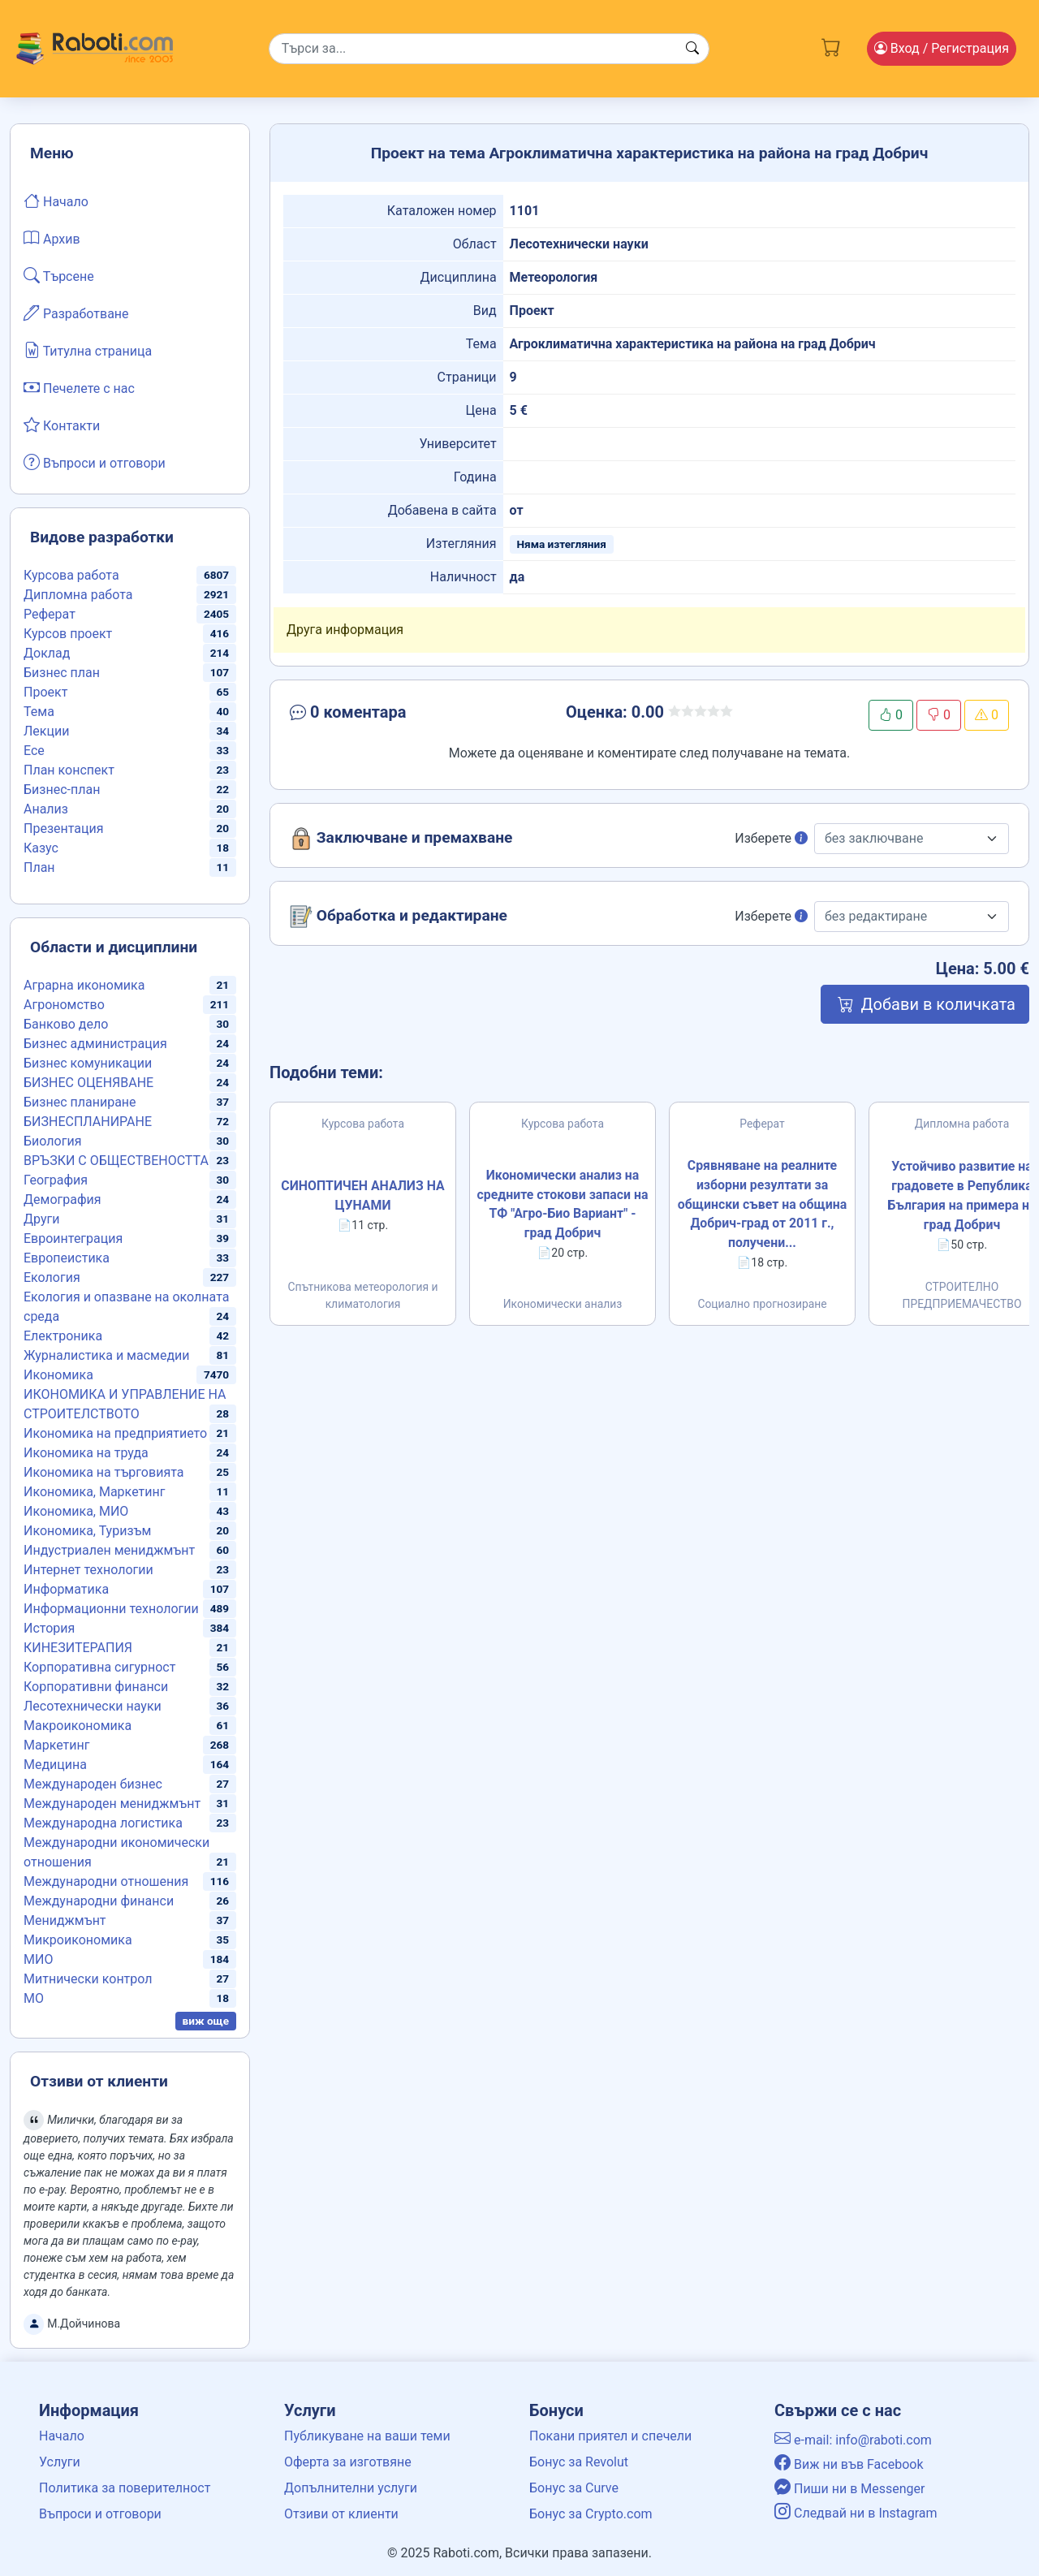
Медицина (55, 1764)
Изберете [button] (771, 838)
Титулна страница (88, 350)
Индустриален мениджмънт (109, 1550)
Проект (45, 692)
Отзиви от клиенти (341, 2514)
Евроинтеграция (73, 1238)
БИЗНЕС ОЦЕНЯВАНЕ (88, 1082)
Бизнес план (62, 672)
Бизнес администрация (95, 1043)
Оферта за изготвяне (348, 2462)
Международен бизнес (93, 1784)
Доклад (47, 653)
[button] (403, 715)
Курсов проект (68, 633)
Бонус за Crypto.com (591, 2514)
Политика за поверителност (124, 2488)
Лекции (46, 731)
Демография (62, 1199)
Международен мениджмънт (112, 1803)
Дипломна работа (78, 594)
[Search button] (692, 48)
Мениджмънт (65, 1920)
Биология (52, 1141)
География (56, 1180)
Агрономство (64, 1004)
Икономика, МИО (76, 1511)
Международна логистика (103, 1823)
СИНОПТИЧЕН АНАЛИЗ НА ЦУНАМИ (362, 1196)
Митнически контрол (88, 1979)
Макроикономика (77, 1725)
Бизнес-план (62, 789)
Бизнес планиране (80, 1102)
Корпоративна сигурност (99, 1667)
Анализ (46, 809)
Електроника (63, 1336)
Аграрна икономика (84, 985)
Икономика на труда (86, 1453)
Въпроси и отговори (95, 462)
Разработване (76, 312)
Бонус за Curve (574, 2488)
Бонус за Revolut (578, 2462)
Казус (41, 848)
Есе (34, 750)
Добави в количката (924, 1004)
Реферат (49, 614)
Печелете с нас (79, 387)
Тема (39, 711)
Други (41, 1219)
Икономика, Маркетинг (94, 1491)
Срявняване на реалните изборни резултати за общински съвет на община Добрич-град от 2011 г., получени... (762, 1204)
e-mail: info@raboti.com (853, 2440)
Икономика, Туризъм (87, 1530)
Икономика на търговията (103, 1472)
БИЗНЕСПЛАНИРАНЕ (88, 1121)
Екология (52, 1277)
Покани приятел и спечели (610, 2436)
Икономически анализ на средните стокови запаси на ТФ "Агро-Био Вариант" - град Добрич (562, 1204)
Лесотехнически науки (93, 1706)
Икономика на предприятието (115, 1433)
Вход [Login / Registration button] (941, 48)
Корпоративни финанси (96, 1686)
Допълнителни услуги (350, 2488)
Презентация (64, 828)
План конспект (69, 770)
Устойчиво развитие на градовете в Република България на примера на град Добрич (962, 1196)
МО (34, 1998)
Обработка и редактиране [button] (398, 916)
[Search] (489, 48)
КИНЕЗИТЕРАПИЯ (78, 1647)
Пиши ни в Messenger (849, 2488)
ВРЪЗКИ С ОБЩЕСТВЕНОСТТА (116, 1160)
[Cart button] (831, 45)
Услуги (59, 2462)
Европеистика (67, 1258)
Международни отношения (106, 1881)
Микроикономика (78, 1940)
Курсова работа (71, 575)
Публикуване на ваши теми (367, 2436)
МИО (38, 1959)
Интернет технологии (88, 1569)
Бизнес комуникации (88, 1063)
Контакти (62, 424)
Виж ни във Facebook (849, 2464)
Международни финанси (99, 1901)
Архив (52, 238)
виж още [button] (206, 2020)
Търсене (59, 275)
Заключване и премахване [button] (401, 838)
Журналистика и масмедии (107, 1355)
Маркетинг (56, 1745)
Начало (56, 200)
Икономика (58, 1375)
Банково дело (66, 1024)
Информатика (66, 1589)
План (39, 867)
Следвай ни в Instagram (856, 2513)
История (49, 1628)
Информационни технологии (111, 1608)
